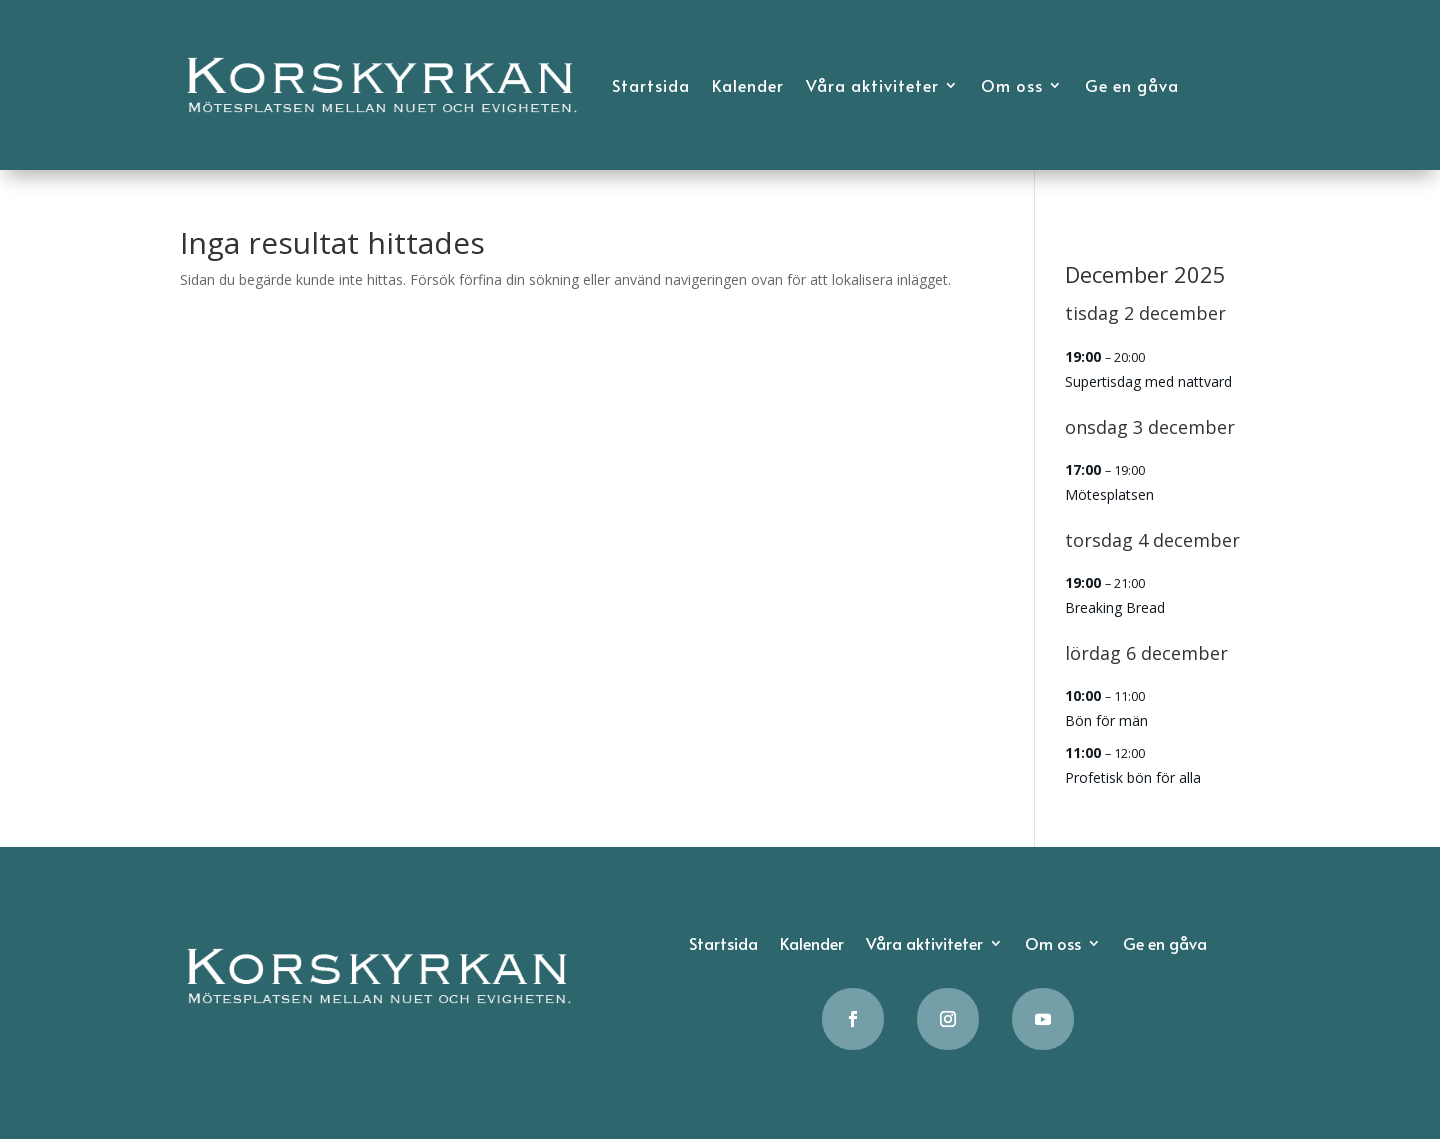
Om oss (1012, 85)
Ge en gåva (1132, 85)
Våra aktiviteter (872, 85)
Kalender (748, 85)
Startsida (651, 85)
